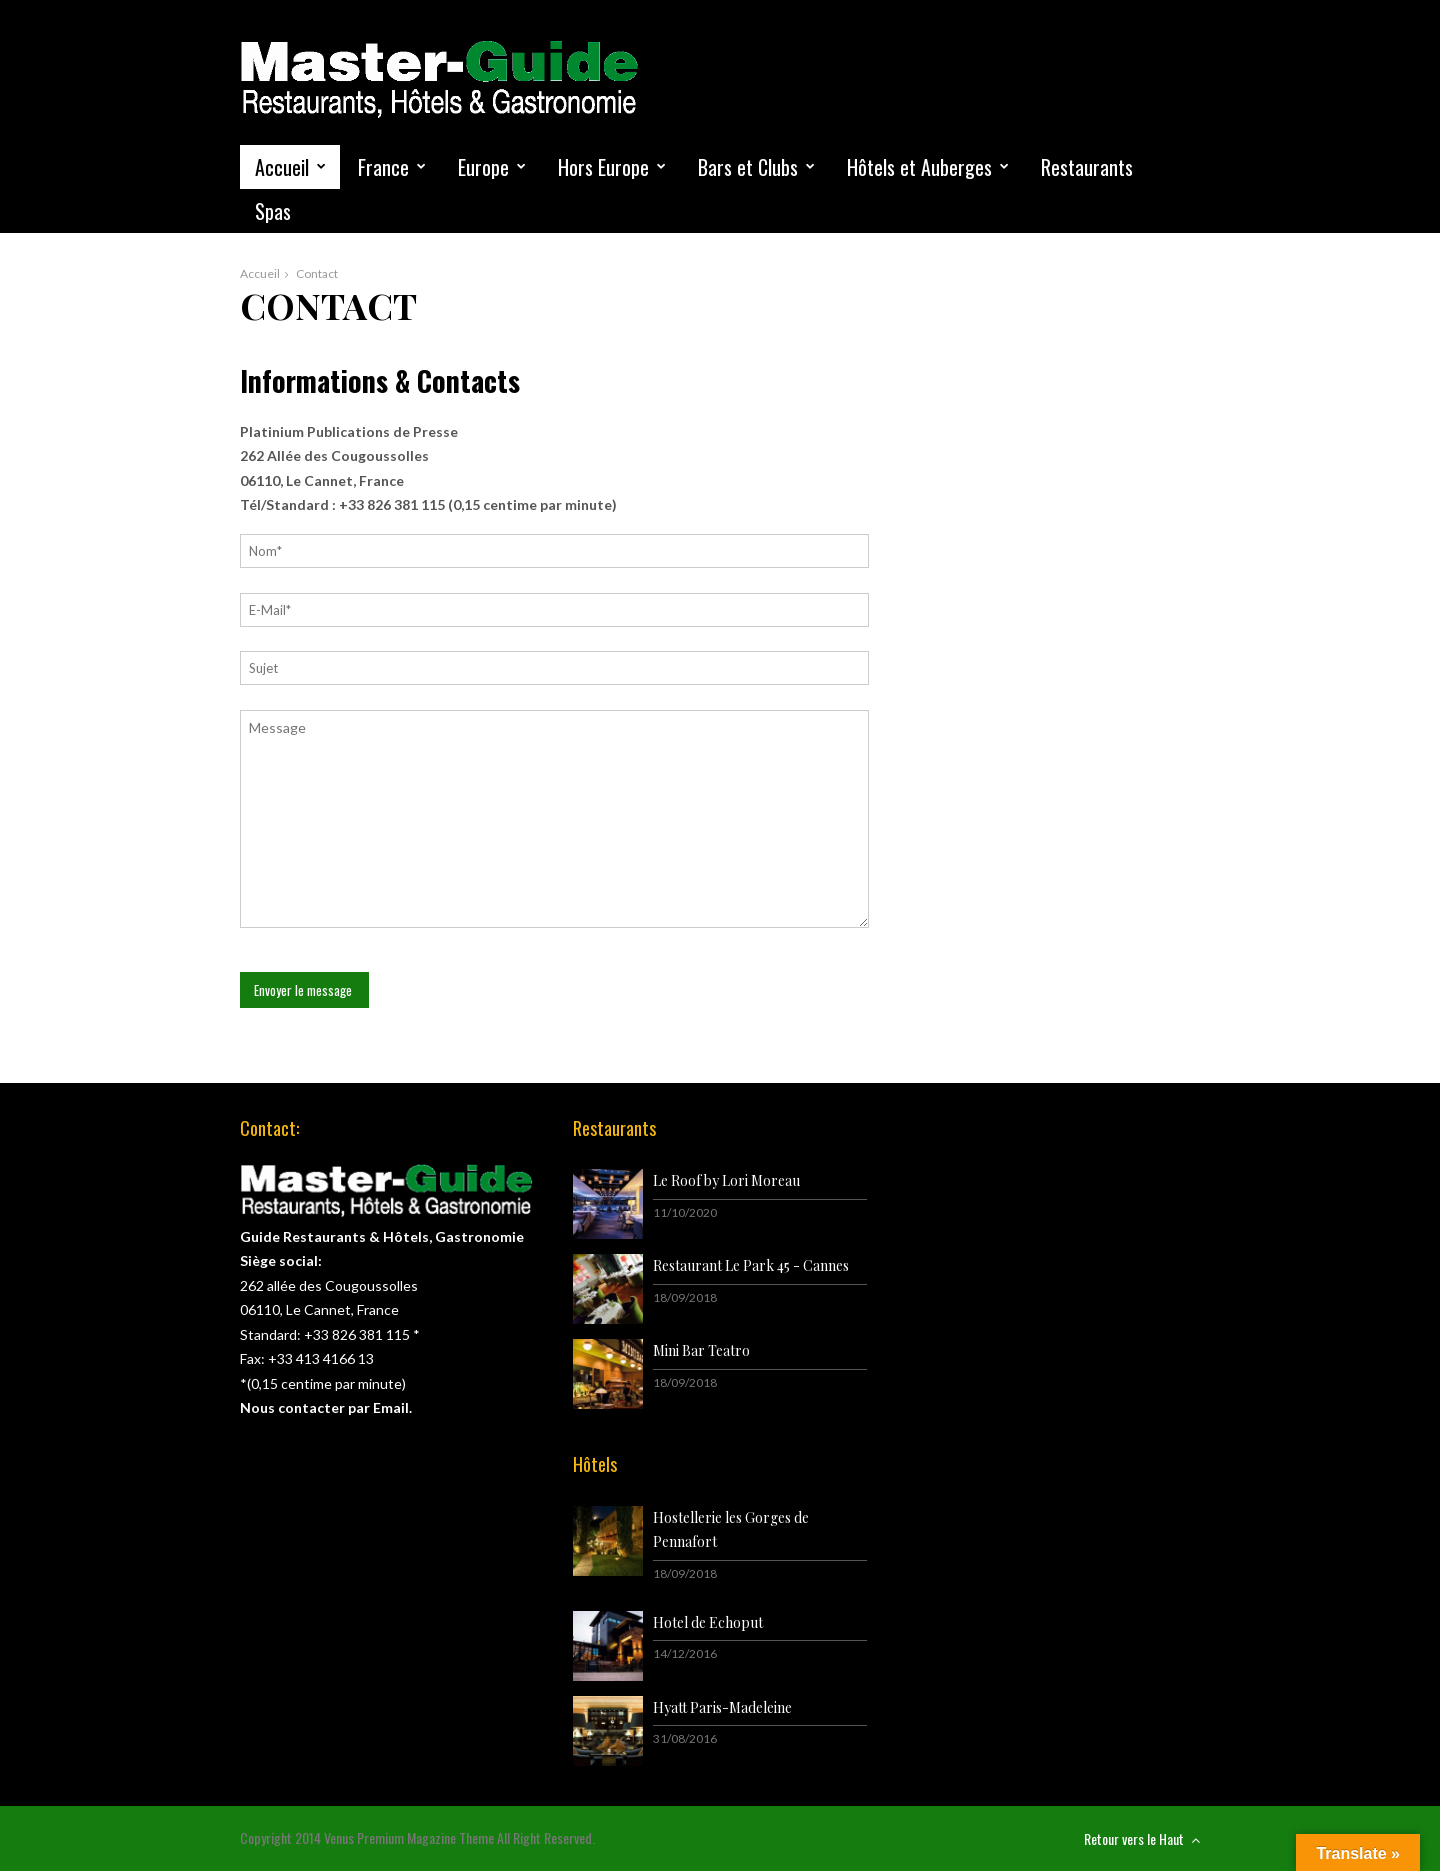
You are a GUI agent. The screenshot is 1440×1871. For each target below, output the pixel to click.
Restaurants (1087, 167)
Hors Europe (603, 167)
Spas (273, 211)
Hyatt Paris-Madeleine (722, 1707)
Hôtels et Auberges (919, 167)
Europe (483, 167)
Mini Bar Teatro (701, 1350)
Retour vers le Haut (1142, 1838)
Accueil (282, 167)
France (383, 167)
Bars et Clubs (748, 167)
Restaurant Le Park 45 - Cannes (751, 1265)
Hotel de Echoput (708, 1622)
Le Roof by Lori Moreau (726, 1180)
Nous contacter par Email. (326, 1407)
